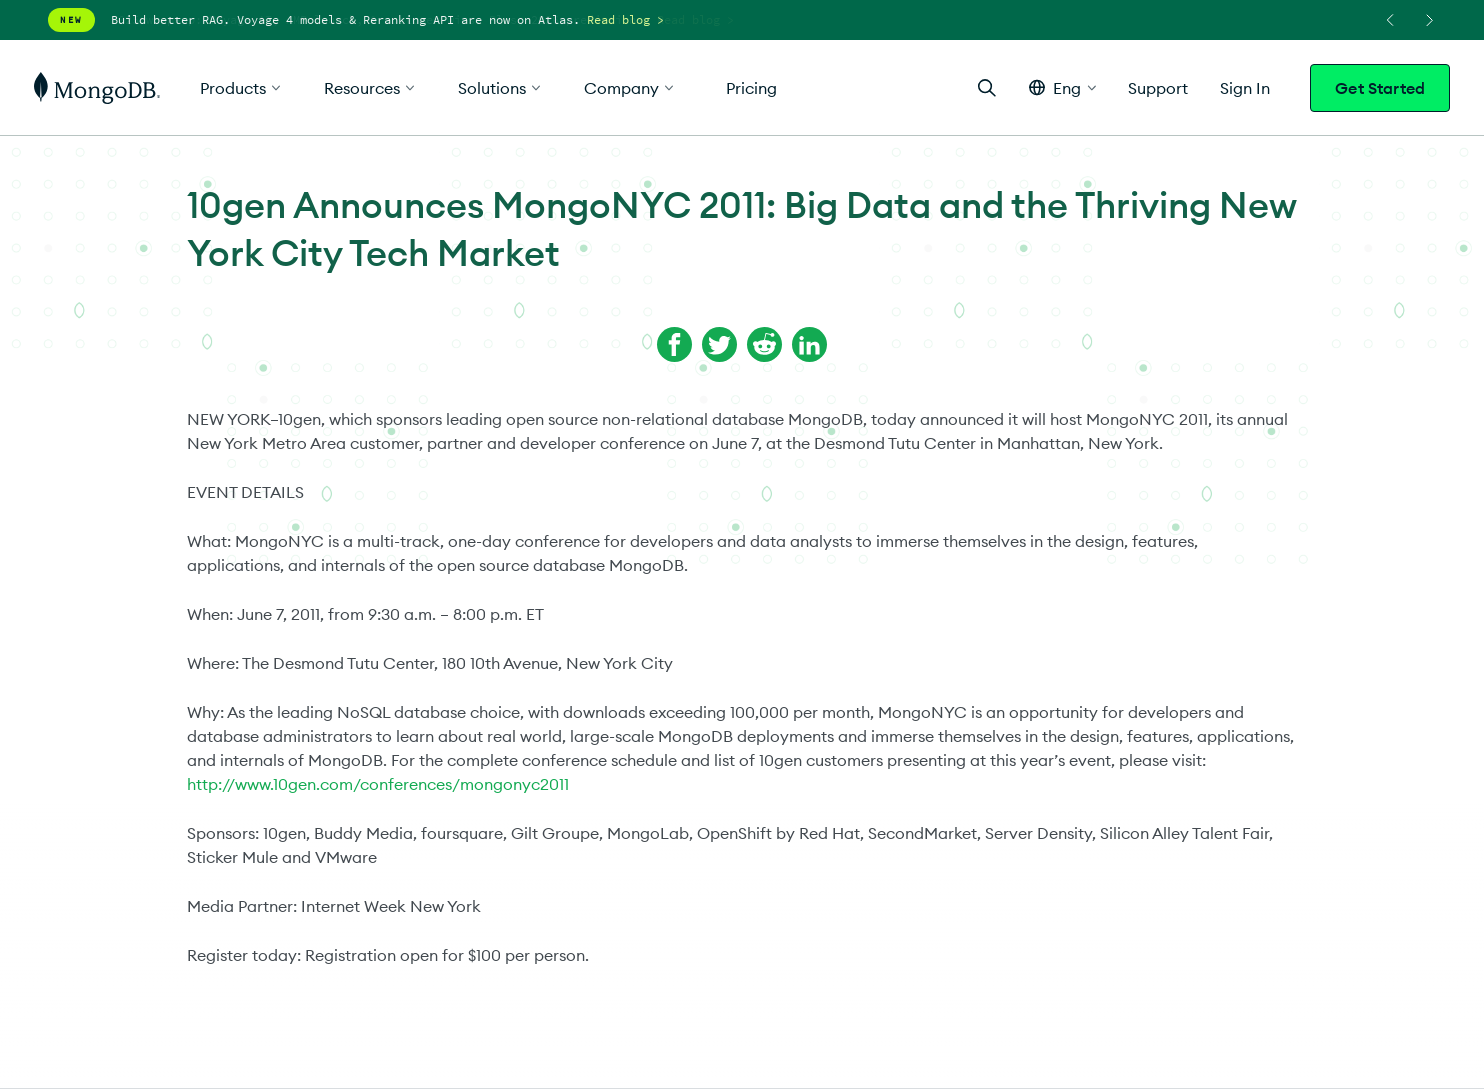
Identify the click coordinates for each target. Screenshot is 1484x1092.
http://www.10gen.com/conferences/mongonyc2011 (378, 784)
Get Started (1380, 88)
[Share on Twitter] (719, 344)
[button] (1062, 87)
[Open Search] (987, 87)
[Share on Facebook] (674, 344)
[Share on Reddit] (764, 344)
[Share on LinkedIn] (809, 344)
